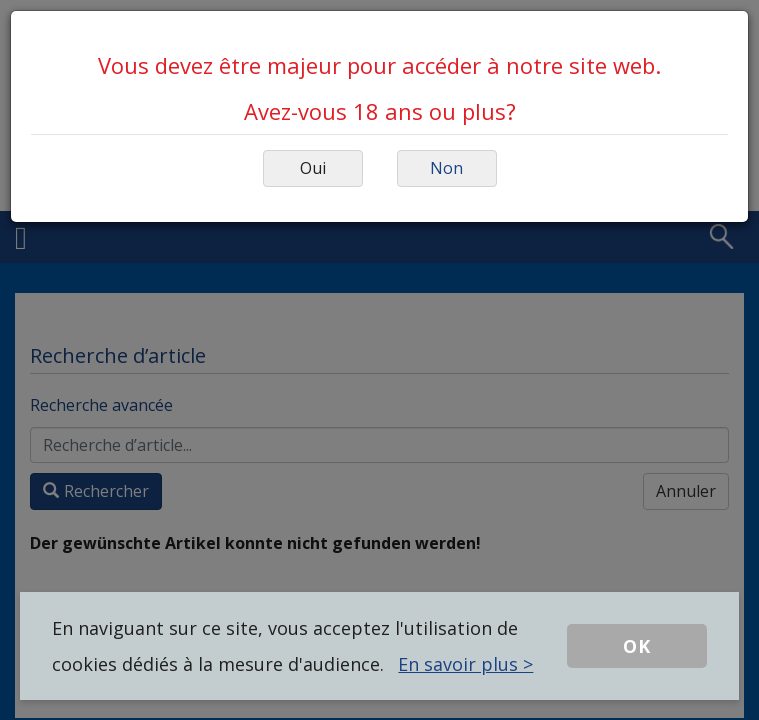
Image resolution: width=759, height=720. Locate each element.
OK (637, 646)
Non (446, 168)
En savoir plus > (465, 664)
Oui (313, 168)
